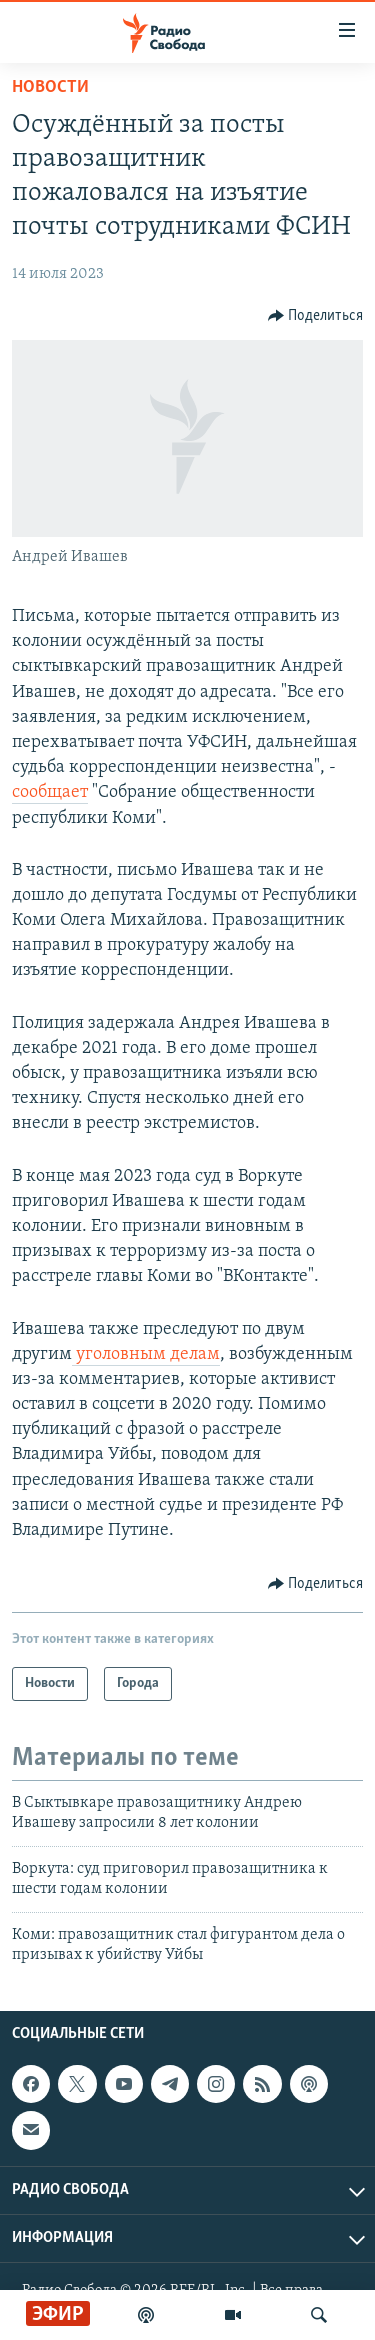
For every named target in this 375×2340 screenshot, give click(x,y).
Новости (50, 87)
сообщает (50, 792)
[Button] (316, 316)
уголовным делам (146, 1354)
